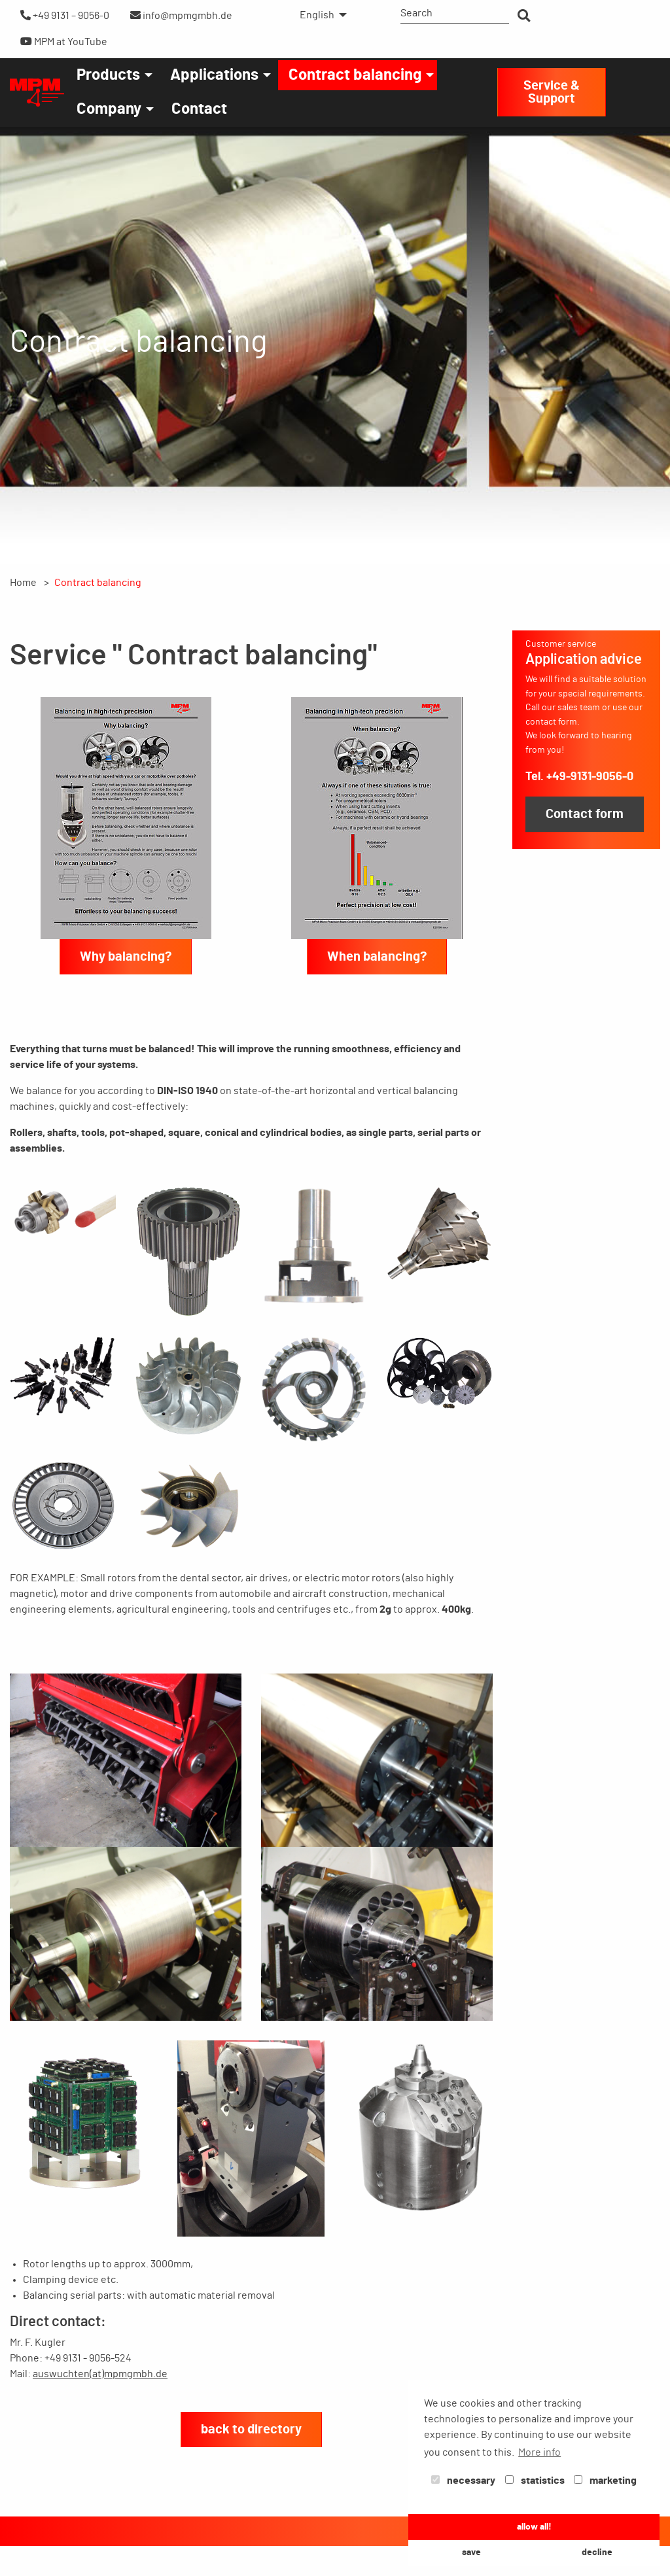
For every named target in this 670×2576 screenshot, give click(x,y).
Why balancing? (125, 956)
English (317, 15)
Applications (214, 75)
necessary (463, 2480)
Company (109, 109)
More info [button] (539, 2452)
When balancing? (377, 956)
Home (23, 582)
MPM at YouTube (63, 41)
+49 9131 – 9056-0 (64, 15)
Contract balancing (355, 75)
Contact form (585, 814)
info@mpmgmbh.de (181, 15)
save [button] (471, 2552)
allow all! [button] (534, 2527)
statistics (535, 2480)
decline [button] (597, 2552)
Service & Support (551, 92)
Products (108, 75)
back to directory (251, 2429)
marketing (605, 2480)
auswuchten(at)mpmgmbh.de (100, 2374)
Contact (199, 109)
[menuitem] (319, 15)
